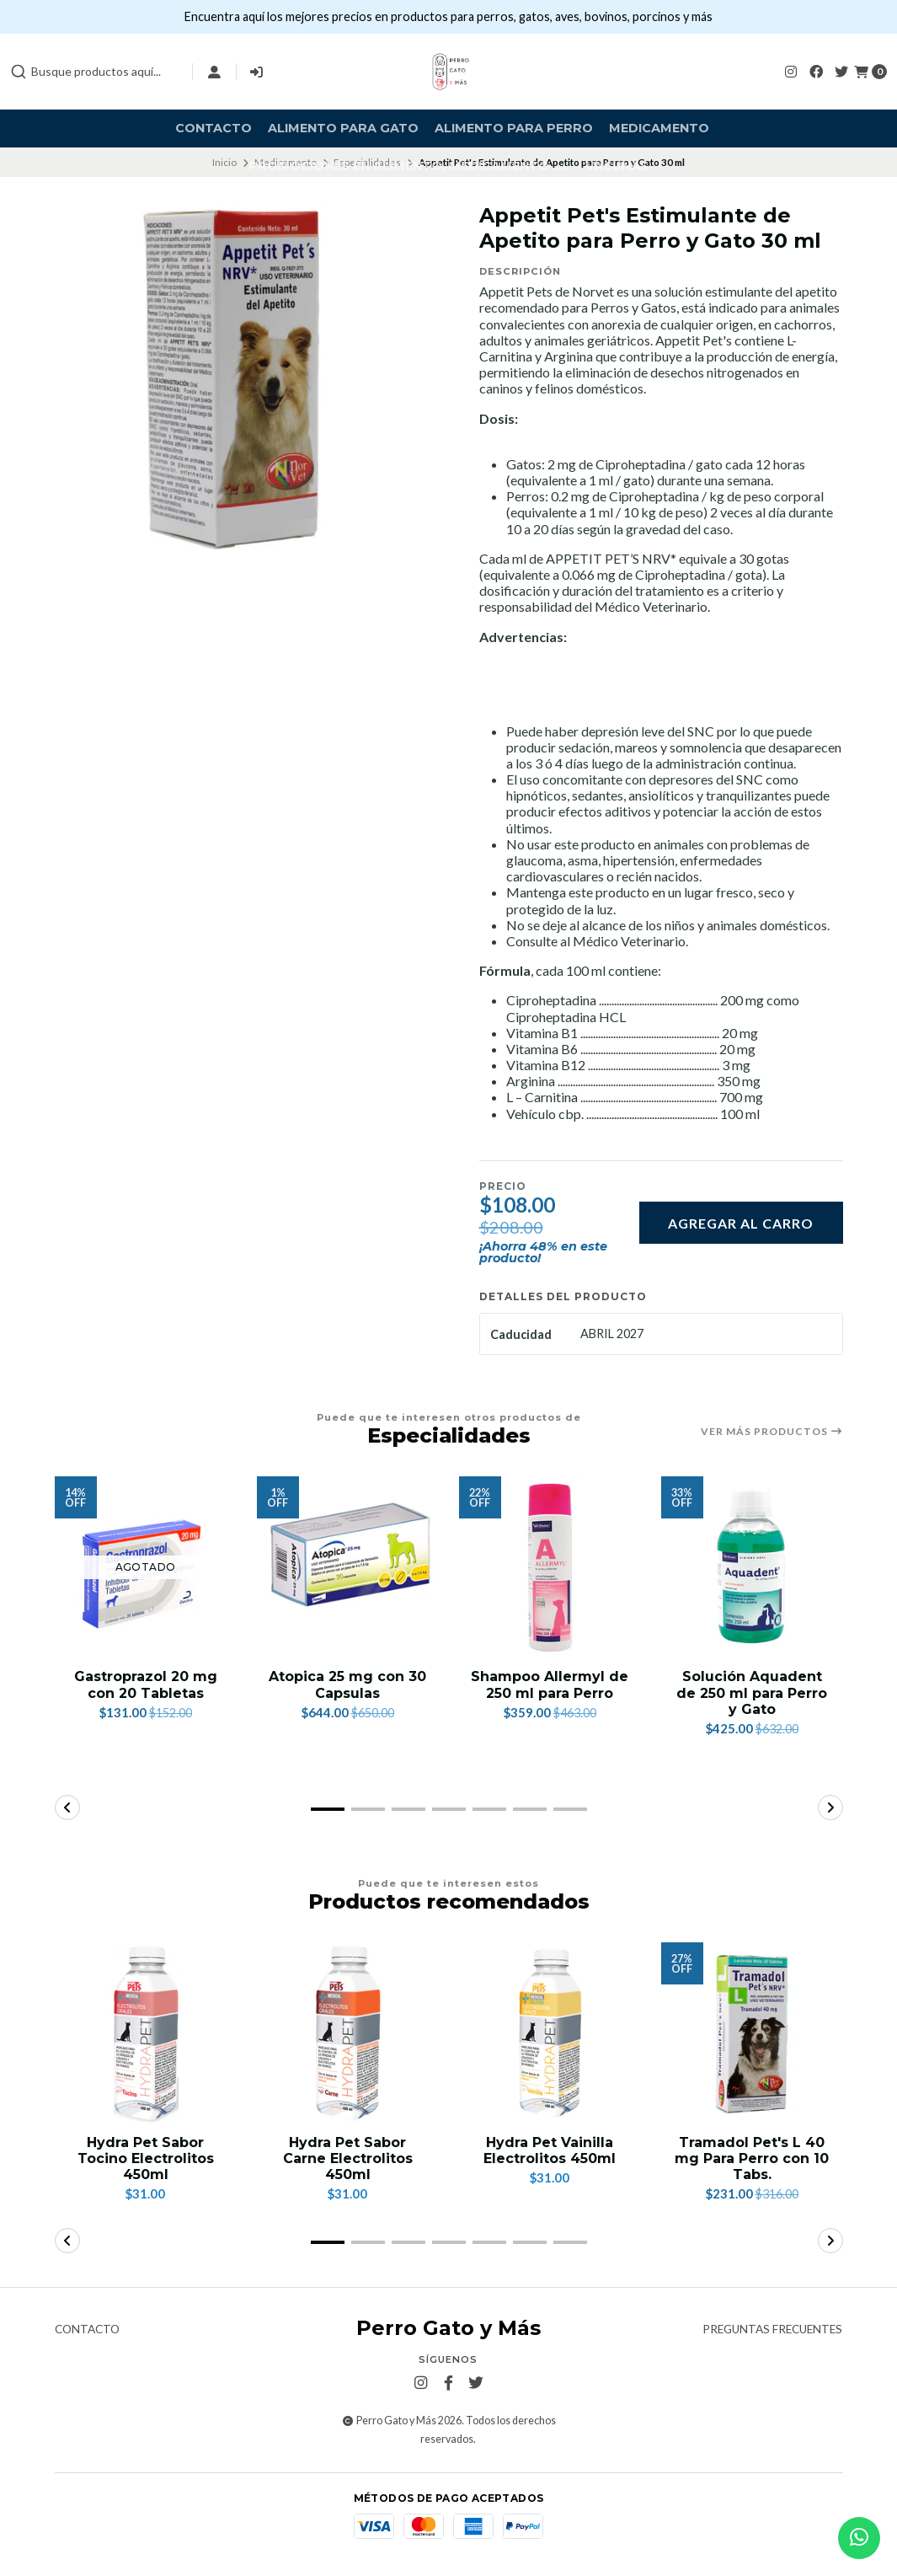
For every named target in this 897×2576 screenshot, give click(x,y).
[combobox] (94, 71)
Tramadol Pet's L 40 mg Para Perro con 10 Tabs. (752, 2158)
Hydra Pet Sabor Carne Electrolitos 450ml (348, 2158)
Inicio (224, 162)
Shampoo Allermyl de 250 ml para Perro (549, 1684)
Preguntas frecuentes (772, 2330)
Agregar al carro (741, 1223)
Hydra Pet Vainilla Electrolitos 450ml (549, 2150)
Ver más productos (772, 1432)
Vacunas (617, 166)
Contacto (213, 128)
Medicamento (659, 128)
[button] (327, 1809)
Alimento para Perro (514, 128)
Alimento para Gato (343, 128)
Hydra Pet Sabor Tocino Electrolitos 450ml (145, 2158)
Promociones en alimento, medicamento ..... (408, 166)
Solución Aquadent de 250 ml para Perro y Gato (751, 1692)
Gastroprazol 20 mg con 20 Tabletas (145, 1684)
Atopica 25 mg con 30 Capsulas (347, 1684)
